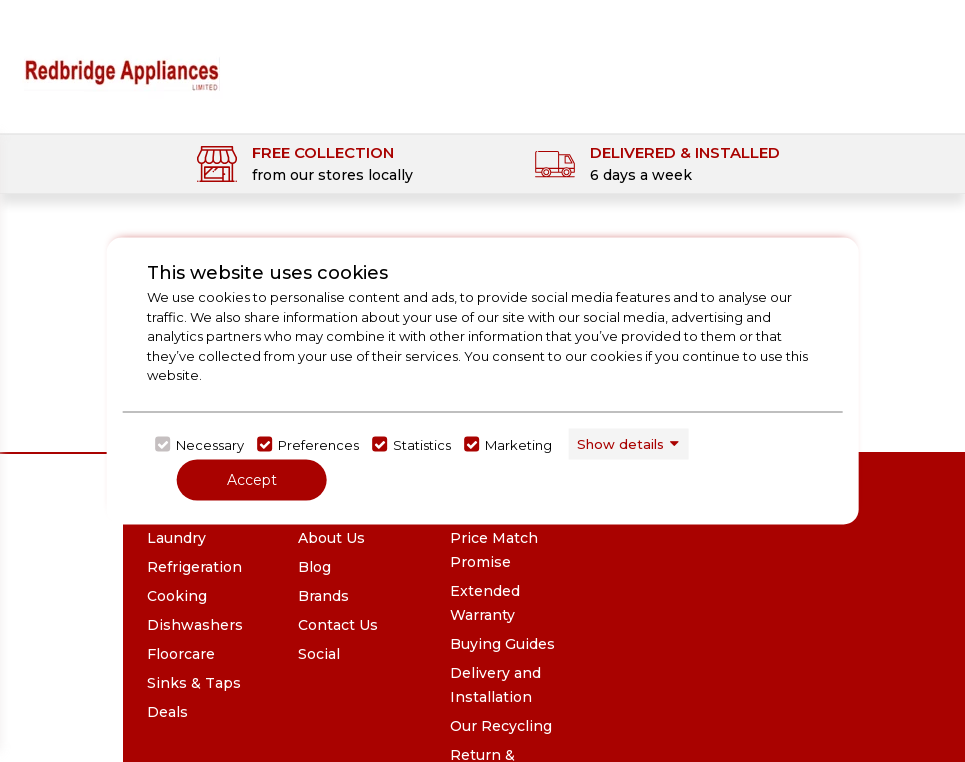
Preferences (318, 444)
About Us (331, 538)
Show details (620, 443)
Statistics (422, 444)
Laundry (176, 538)
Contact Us (338, 625)
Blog (314, 567)
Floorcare (181, 654)
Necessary (210, 444)
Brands (323, 596)
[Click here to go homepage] (121, 60)
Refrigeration (194, 567)
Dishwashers (195, 625)
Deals (167, 712)
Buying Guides (502, 644)
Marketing (518, 444)
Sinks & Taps (194, 683)
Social (319, 654)
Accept (252, 480)
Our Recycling (501, 726)
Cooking (177, 596)
